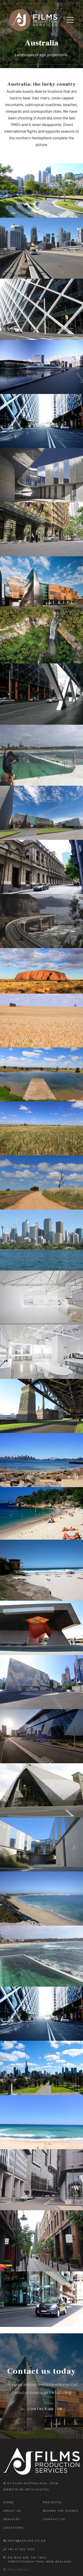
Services (11, 2519)
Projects (52, 2502)
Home (8, 2502)
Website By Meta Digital (26, 2489)
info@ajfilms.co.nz (24, 2540)
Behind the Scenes (60, 2510)
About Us (12, 2510)
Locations (13, 2527)
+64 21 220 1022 (19, 2549)
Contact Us (41, 2408)
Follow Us (15, 2569)
